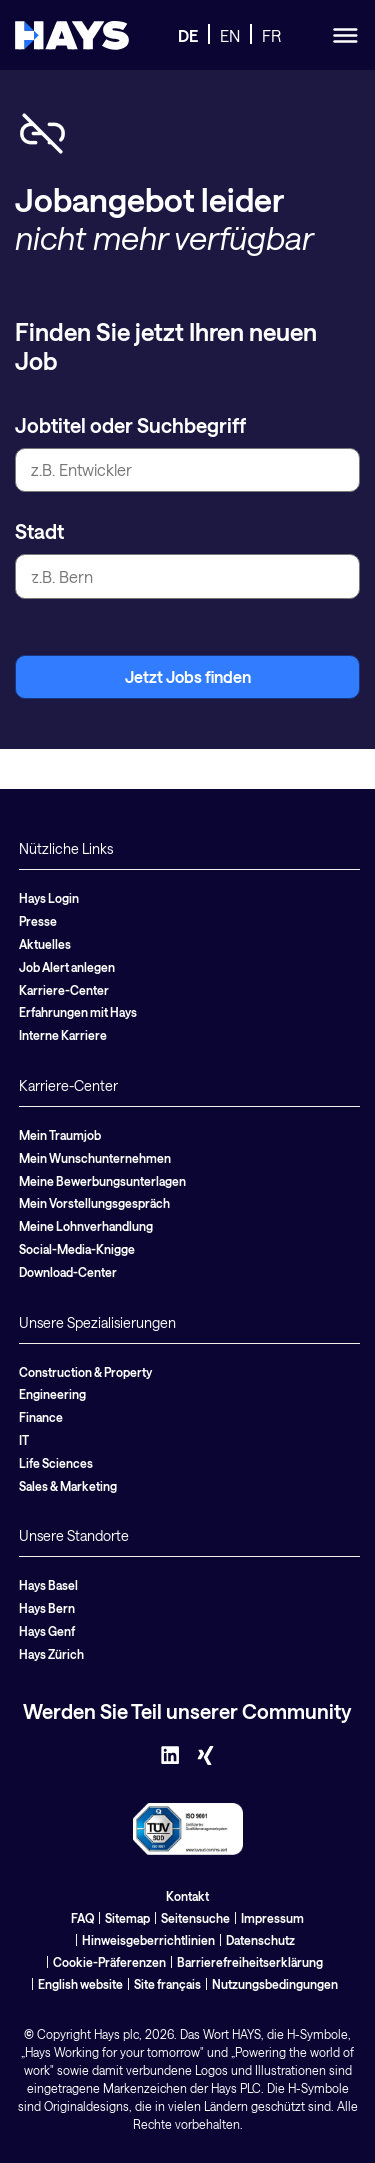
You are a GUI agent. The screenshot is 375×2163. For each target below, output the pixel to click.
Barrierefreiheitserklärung (250, 1962)
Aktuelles (45, 944)
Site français (167, 1984)
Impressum (272, 1918)
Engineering (52, 1394)
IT (24, 1440)
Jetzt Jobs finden (188, 676)
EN (230, 35)
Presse (38, 921)
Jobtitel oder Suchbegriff (130, 425)
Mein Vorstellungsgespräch (94, 1203)
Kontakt (187, 1896)
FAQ (82, 1918)
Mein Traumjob (60, 1135)
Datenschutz (260, 1940)
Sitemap (127, 1918)
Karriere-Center (64, 990)
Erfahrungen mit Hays (78, 1012)
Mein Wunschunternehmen (95, 1158)
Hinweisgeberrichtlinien (148, 1940)
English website (80, 1984)
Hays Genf (47, 1631)
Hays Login (49, 898)
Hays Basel (48, 1585)
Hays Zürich (51, 1654)
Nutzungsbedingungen (275, 1984)
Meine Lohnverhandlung (86, 1226)
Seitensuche (195, 1918)
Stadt (39, 531)
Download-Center (68, 1272)
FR (271, 35)
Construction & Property (85, 1372)
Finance (41, 1417)
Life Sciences (56, 1463)
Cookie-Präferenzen (109, 1962)
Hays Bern (47, 1608)
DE (188, 35)
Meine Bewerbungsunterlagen (102, 1181)
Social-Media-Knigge (77, 1249)
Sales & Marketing (68, 1486)
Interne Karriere (63, 1035)
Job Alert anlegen (67, 967)
